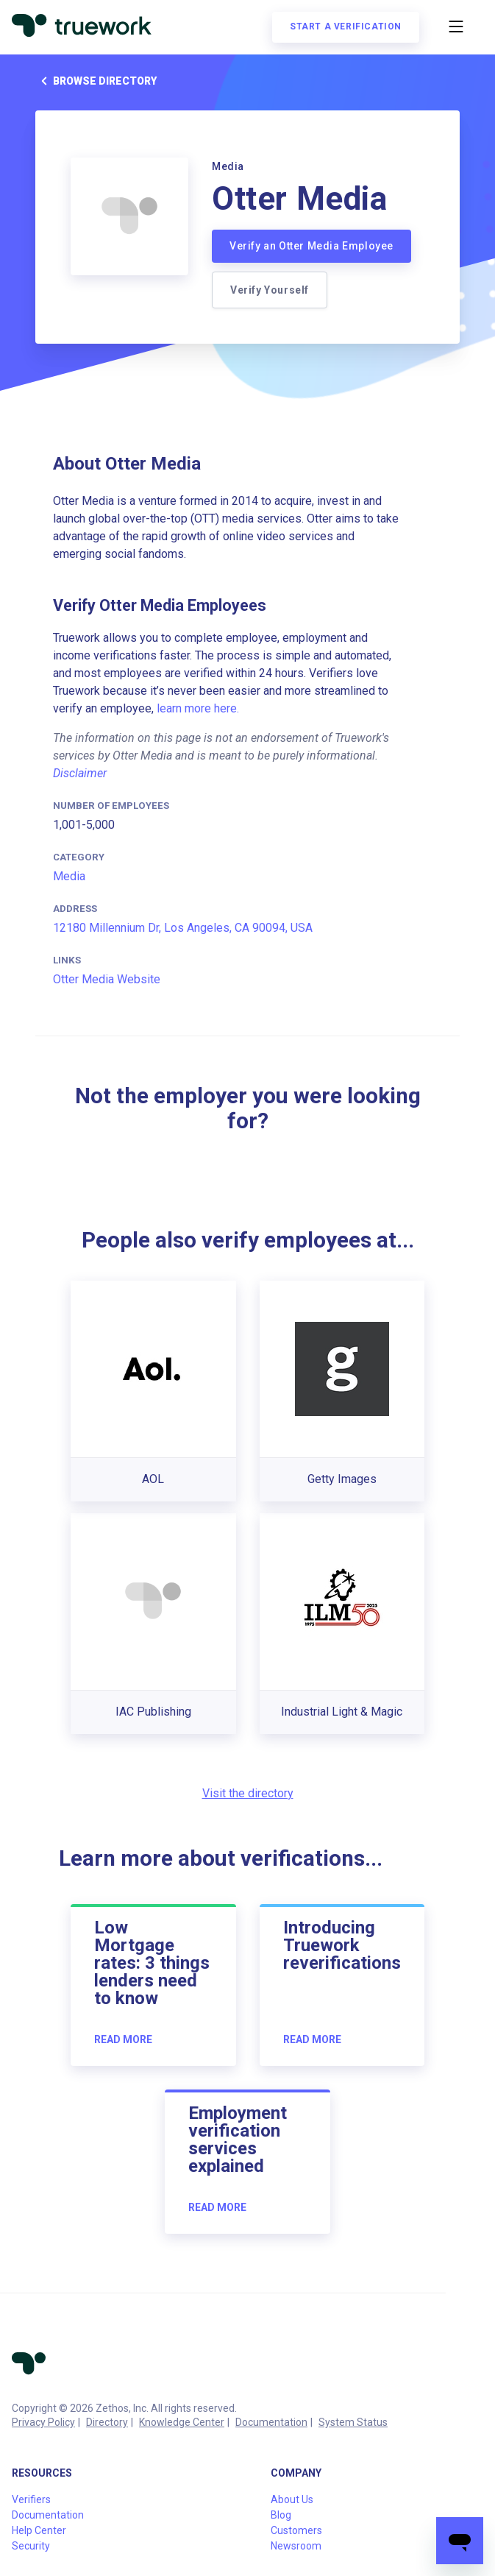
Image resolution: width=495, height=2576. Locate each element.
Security (31, 2546)
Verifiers (31, 2499)
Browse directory (96, 81)
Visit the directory (247, 1793)
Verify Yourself (269, 290)
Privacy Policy (43, 2422)
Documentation (271, 2422)
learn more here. (198, 708)
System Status (353, 2422)
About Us (292, 2499)
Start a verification (346, 26)
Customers (296, 2530)
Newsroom (296, 2546)
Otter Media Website (106, 979)
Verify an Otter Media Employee (311, 246)
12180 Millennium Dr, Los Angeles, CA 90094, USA (183, 928)
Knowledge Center (181, 2422)
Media (69, 876)
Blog (281, 2515)
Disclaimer (80, 773)
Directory (107, 2422)
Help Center (39, 2530)
